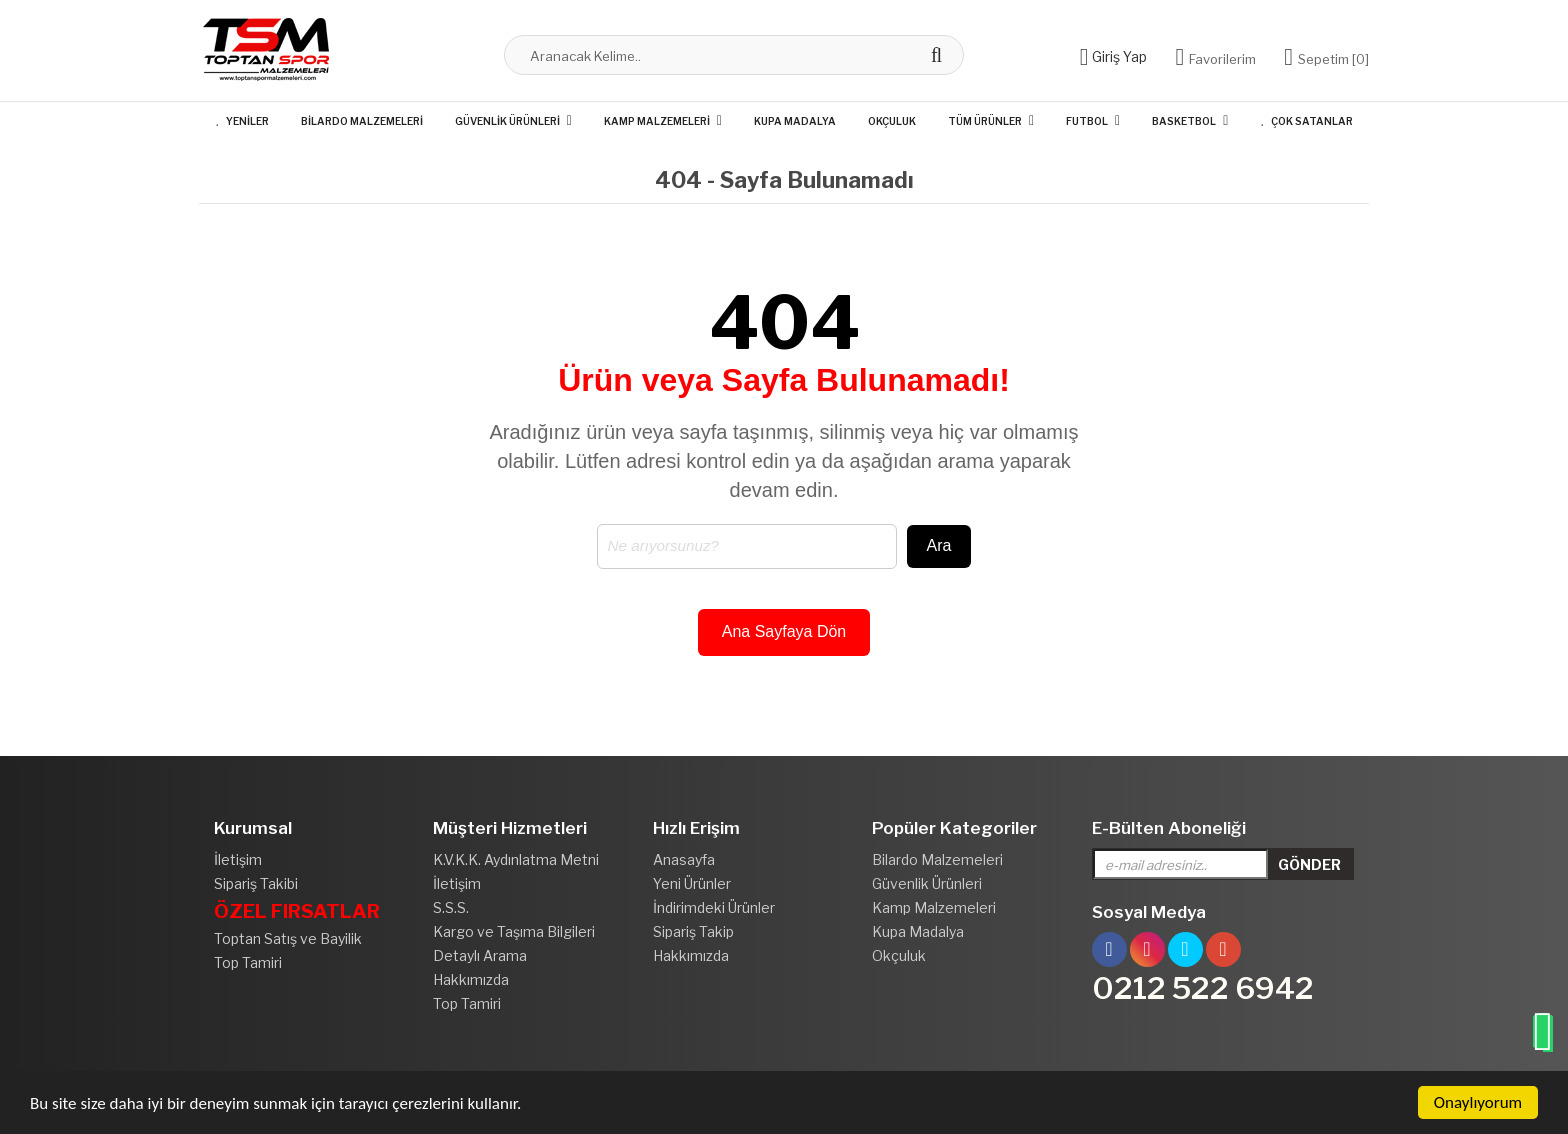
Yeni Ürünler (692, 883)
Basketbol (1184, 121)
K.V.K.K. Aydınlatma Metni (516, 859)
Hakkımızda (471, 979)
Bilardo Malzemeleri (362, 121)
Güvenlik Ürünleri (507, 121)
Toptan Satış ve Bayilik (288, 938)
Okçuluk (892, 121)
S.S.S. (451, 907)
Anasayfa (684, 859)
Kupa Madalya (795, 121)
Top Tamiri (248, 962)
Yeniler (241, 121)
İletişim (238, 859)
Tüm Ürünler (985, 121)
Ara (939, 545)
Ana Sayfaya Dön (784, 631)
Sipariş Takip (693, 931)
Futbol (1087, 121)
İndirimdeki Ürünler (714, 907)
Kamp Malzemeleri (657, 121)
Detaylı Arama (480, 955)
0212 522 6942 (1203, 988)
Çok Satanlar (1306, 121)
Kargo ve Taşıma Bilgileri (514, 931)
